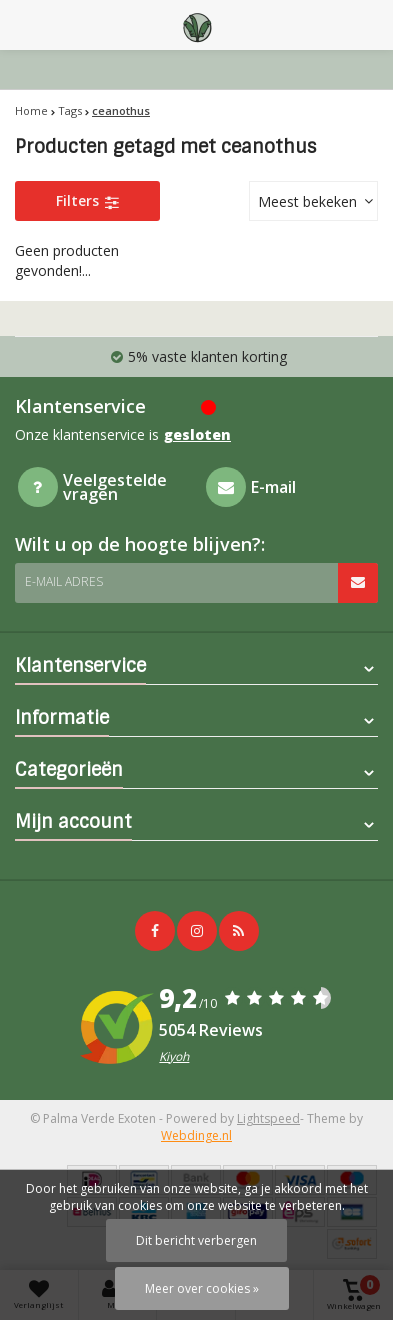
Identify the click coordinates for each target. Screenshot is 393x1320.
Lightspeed (268, 1118)
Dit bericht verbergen (196, 1240)
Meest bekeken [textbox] (307, 201)
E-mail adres (64, 581)
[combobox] (313, 201)
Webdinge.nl (196, 1135)
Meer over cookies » (202, 1288)
